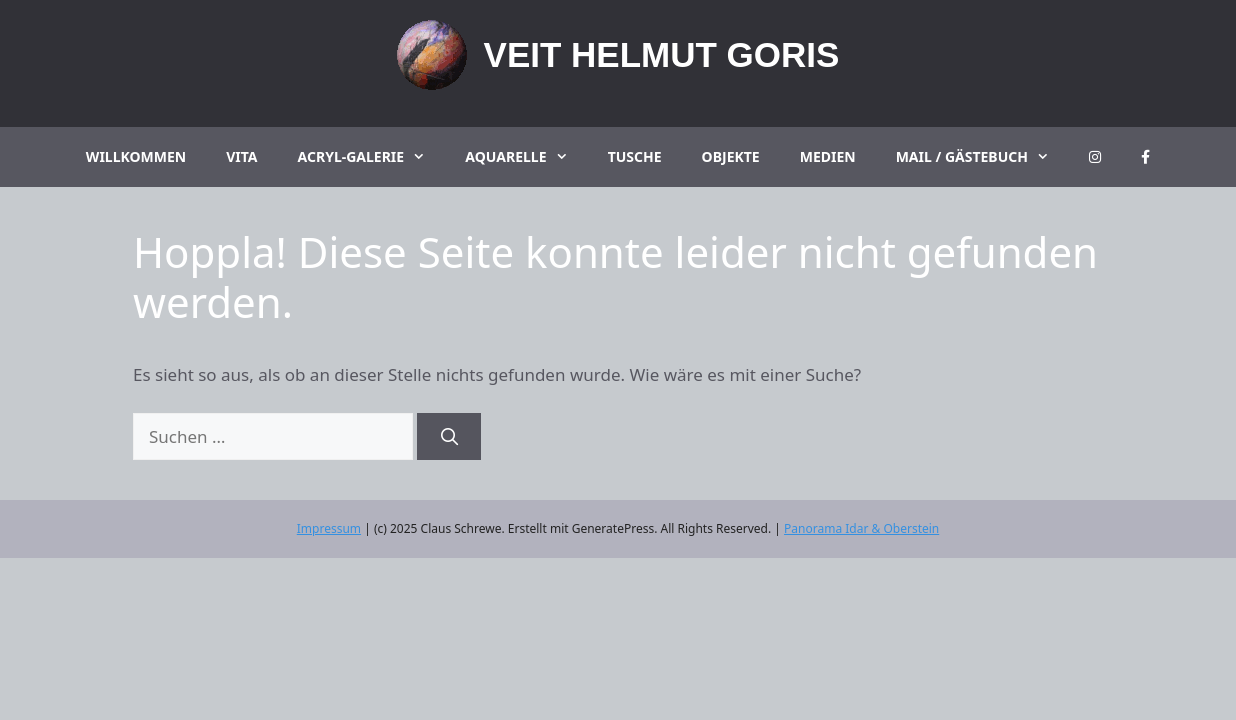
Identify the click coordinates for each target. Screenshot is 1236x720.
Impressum (329, 528)
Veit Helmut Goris (662, 54)
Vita (241, 156)
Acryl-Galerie (372, 157)
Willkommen (136, 156)
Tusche (635, 156)
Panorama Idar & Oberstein (861, 528)
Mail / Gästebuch (983, 157)
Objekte (731, 156)
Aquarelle (526, 157)
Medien (828, 156)
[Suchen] (449, 437)
